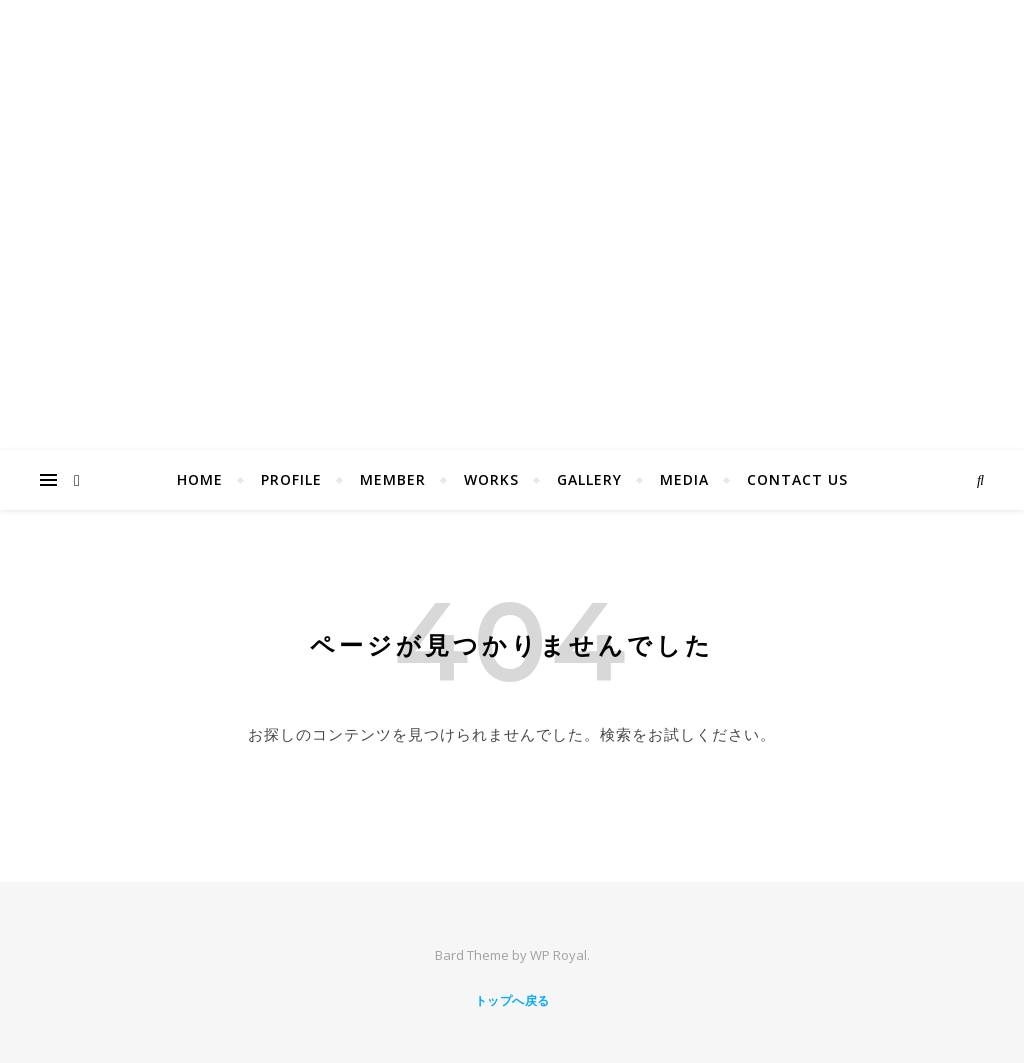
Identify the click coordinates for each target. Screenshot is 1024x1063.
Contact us (797, 479)
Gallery (589, 479)
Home (200, 479)
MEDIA (684, 479)
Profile (291, 479)
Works (491, 479)
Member (393, 479)
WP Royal (558, 955)
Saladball (512, 192)
